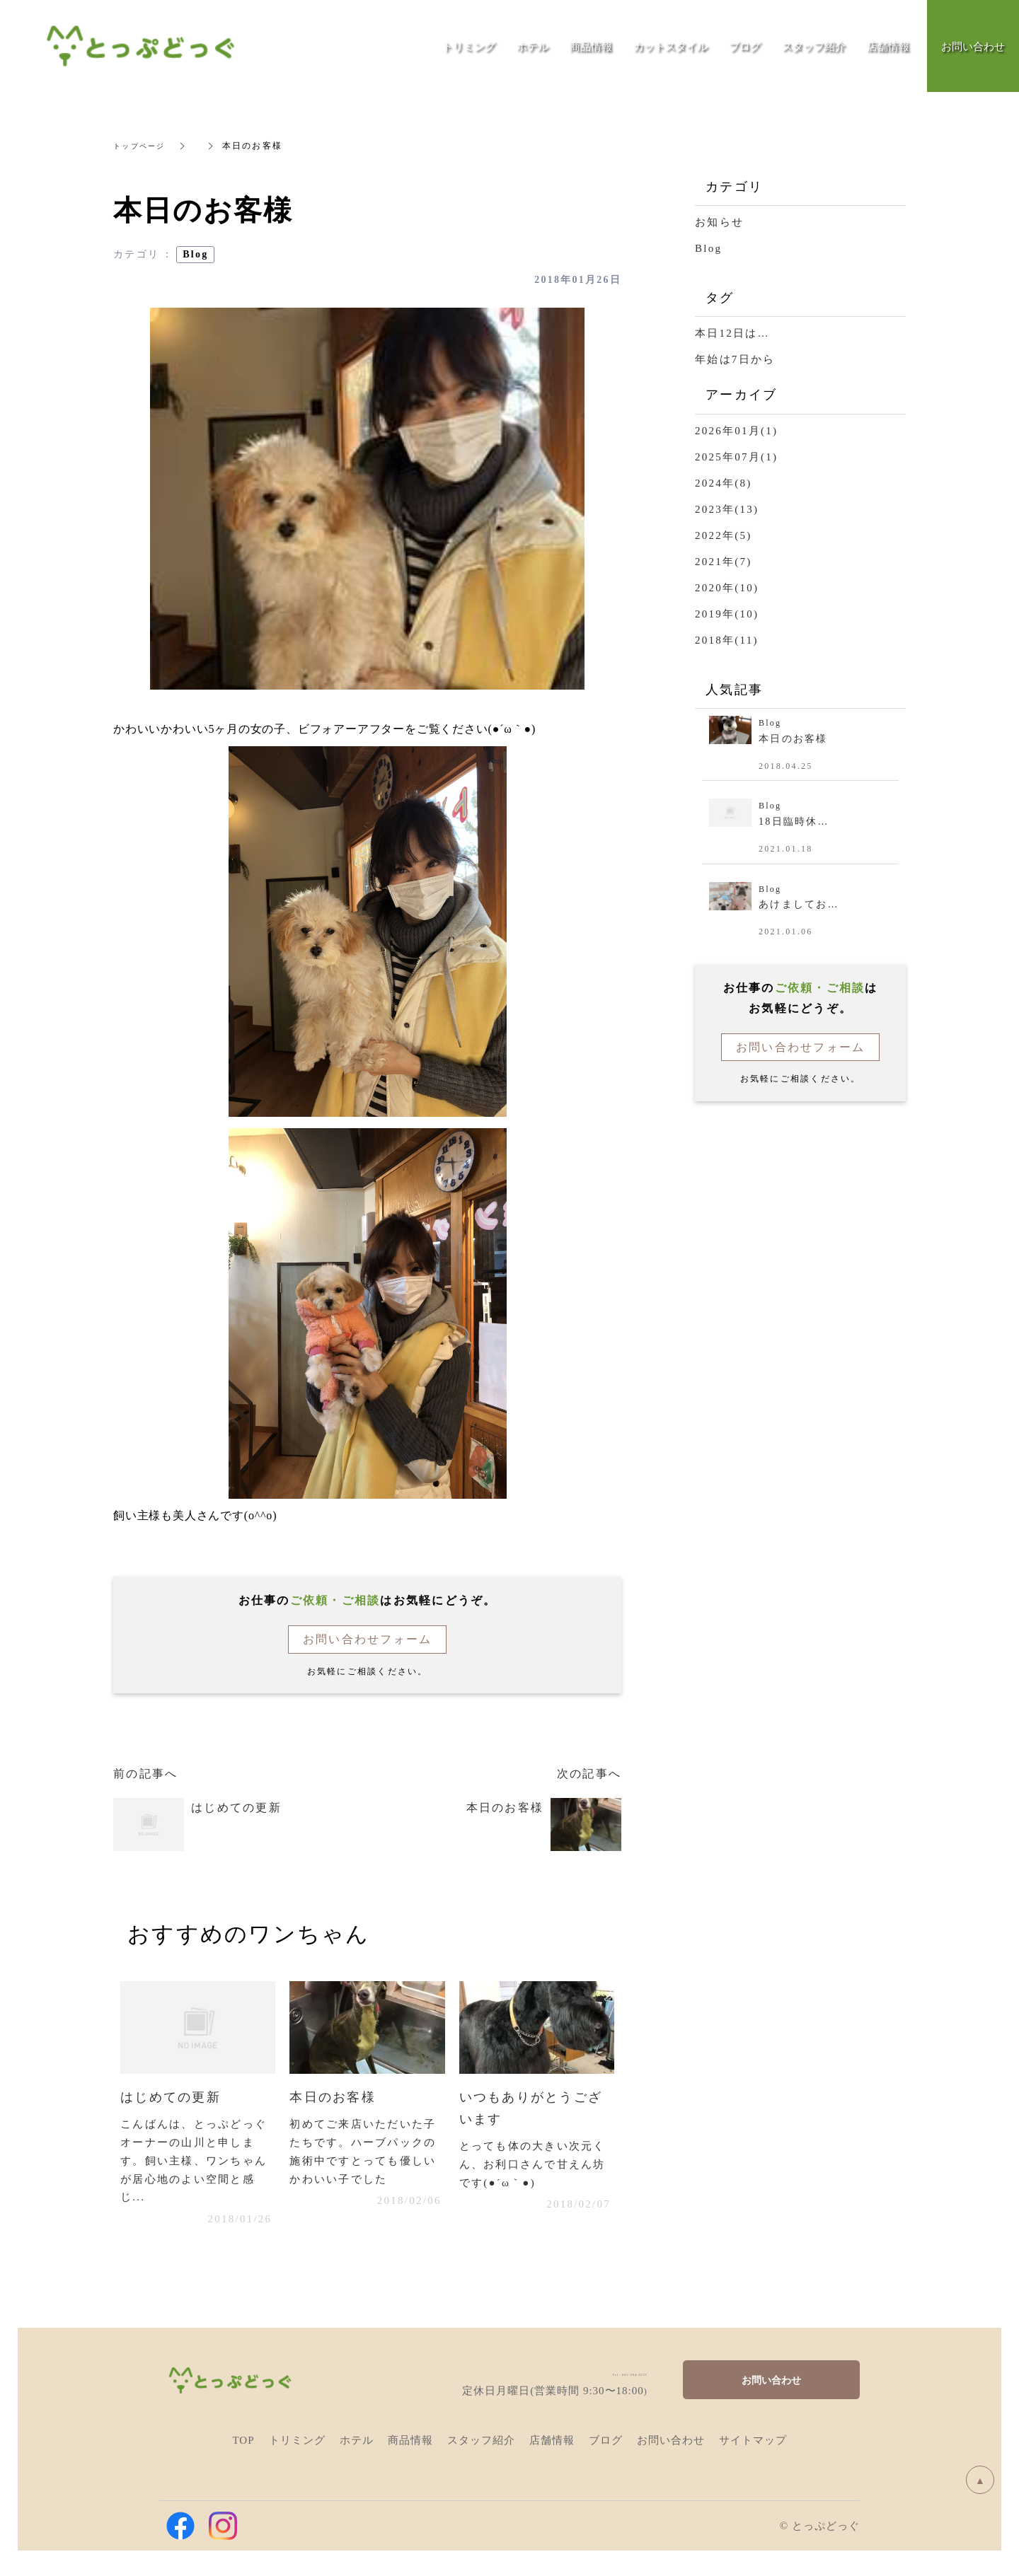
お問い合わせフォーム (367, 1639)
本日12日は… (732, 333)
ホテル (532, 46)
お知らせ (719, 222)
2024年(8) (723, 483)
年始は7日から (735, 359)
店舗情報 (888, 46)
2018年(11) (727, 640)
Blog (195, 254)
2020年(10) (727, 587)
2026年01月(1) (736, 430)
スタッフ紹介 (814, 46)
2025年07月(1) (736, 457)
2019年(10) (727, 614)
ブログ (745, 46)
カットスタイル (670, 46)
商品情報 (591, 46)
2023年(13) (727, 509)
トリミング (468, 46)
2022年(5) (723, 535)
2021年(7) (723, 561)
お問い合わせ (771, 2387)
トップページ (143, 146)
